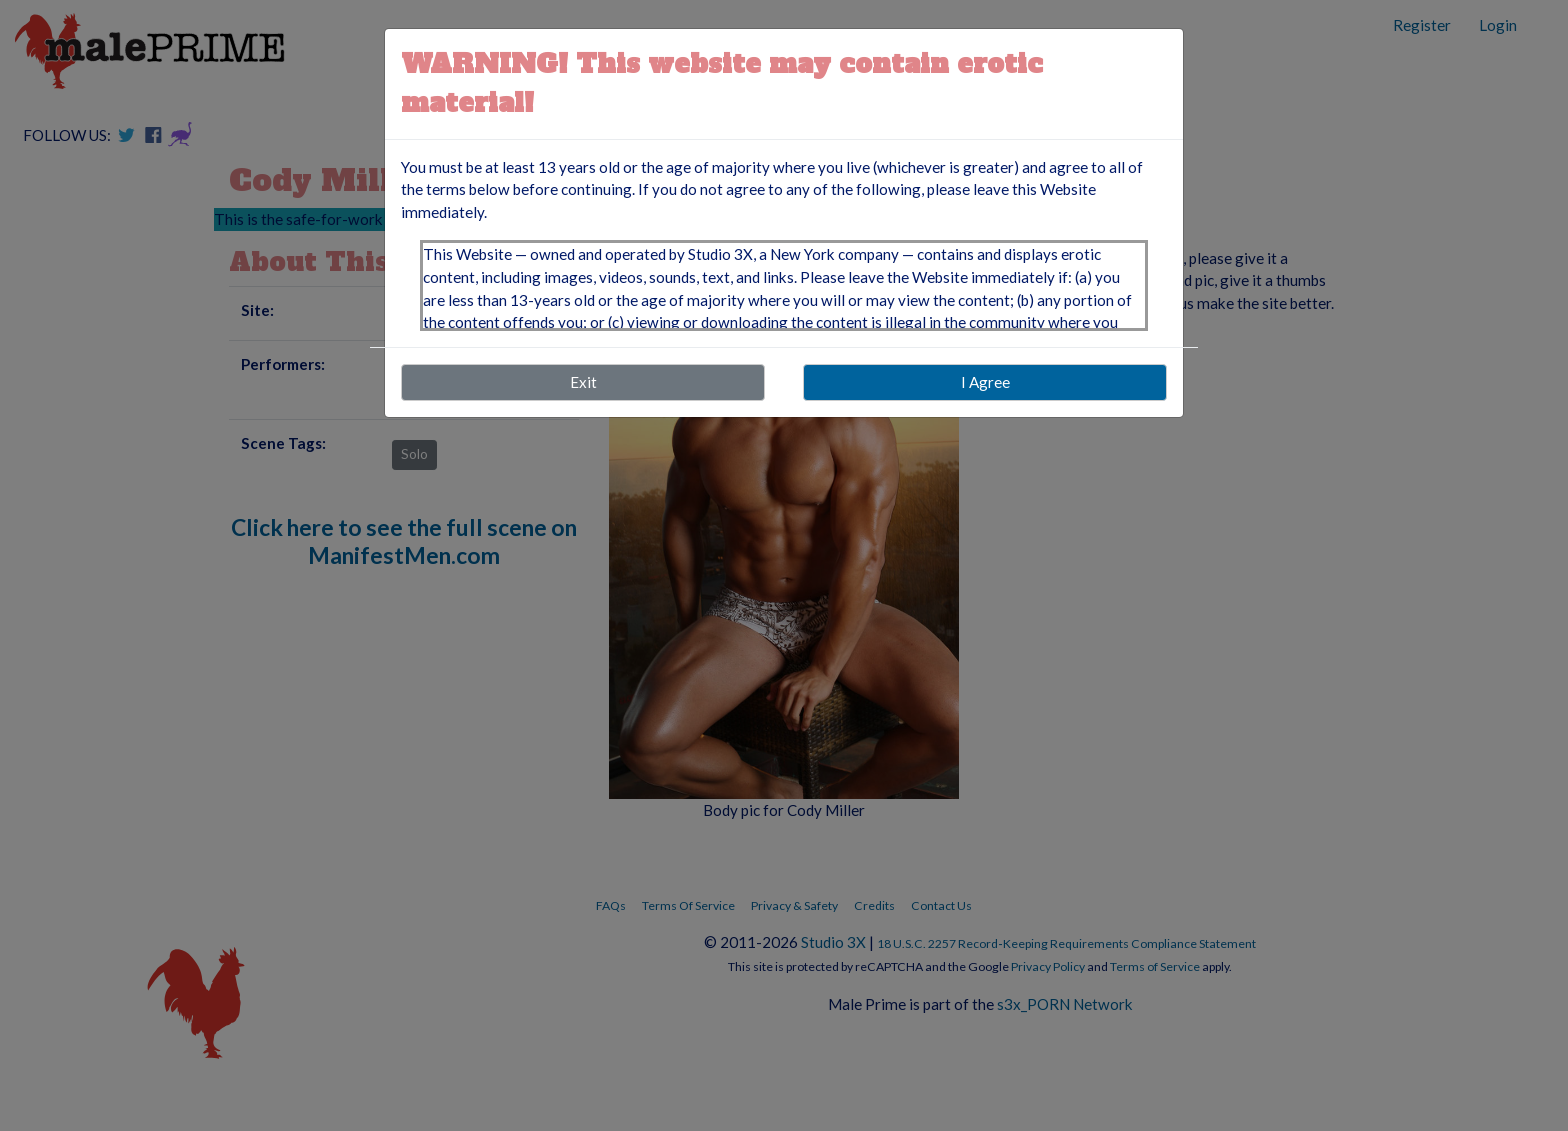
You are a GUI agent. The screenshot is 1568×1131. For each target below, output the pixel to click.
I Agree (985, 382)
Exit (583, 382)
